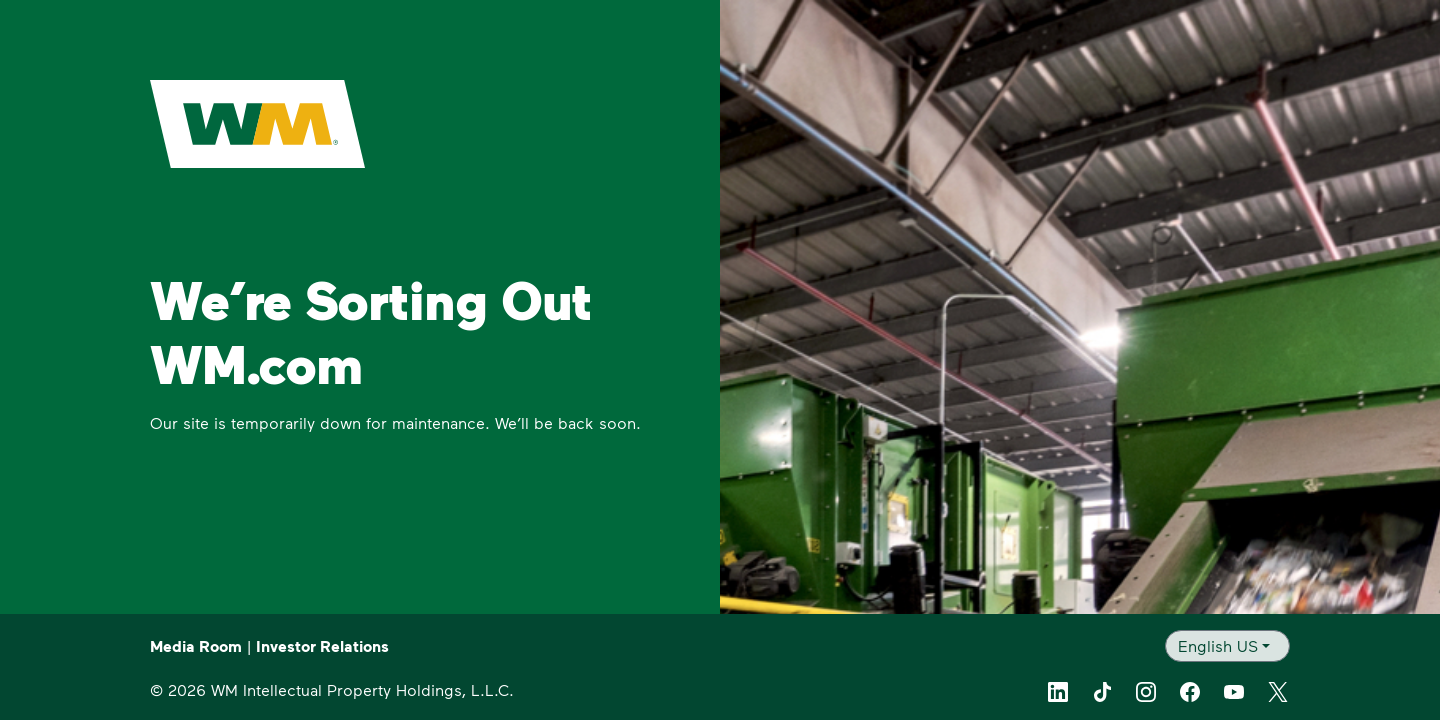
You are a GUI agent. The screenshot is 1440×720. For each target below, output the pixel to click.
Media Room (196, 646)
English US (1218, 645)
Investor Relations (322, 646)
